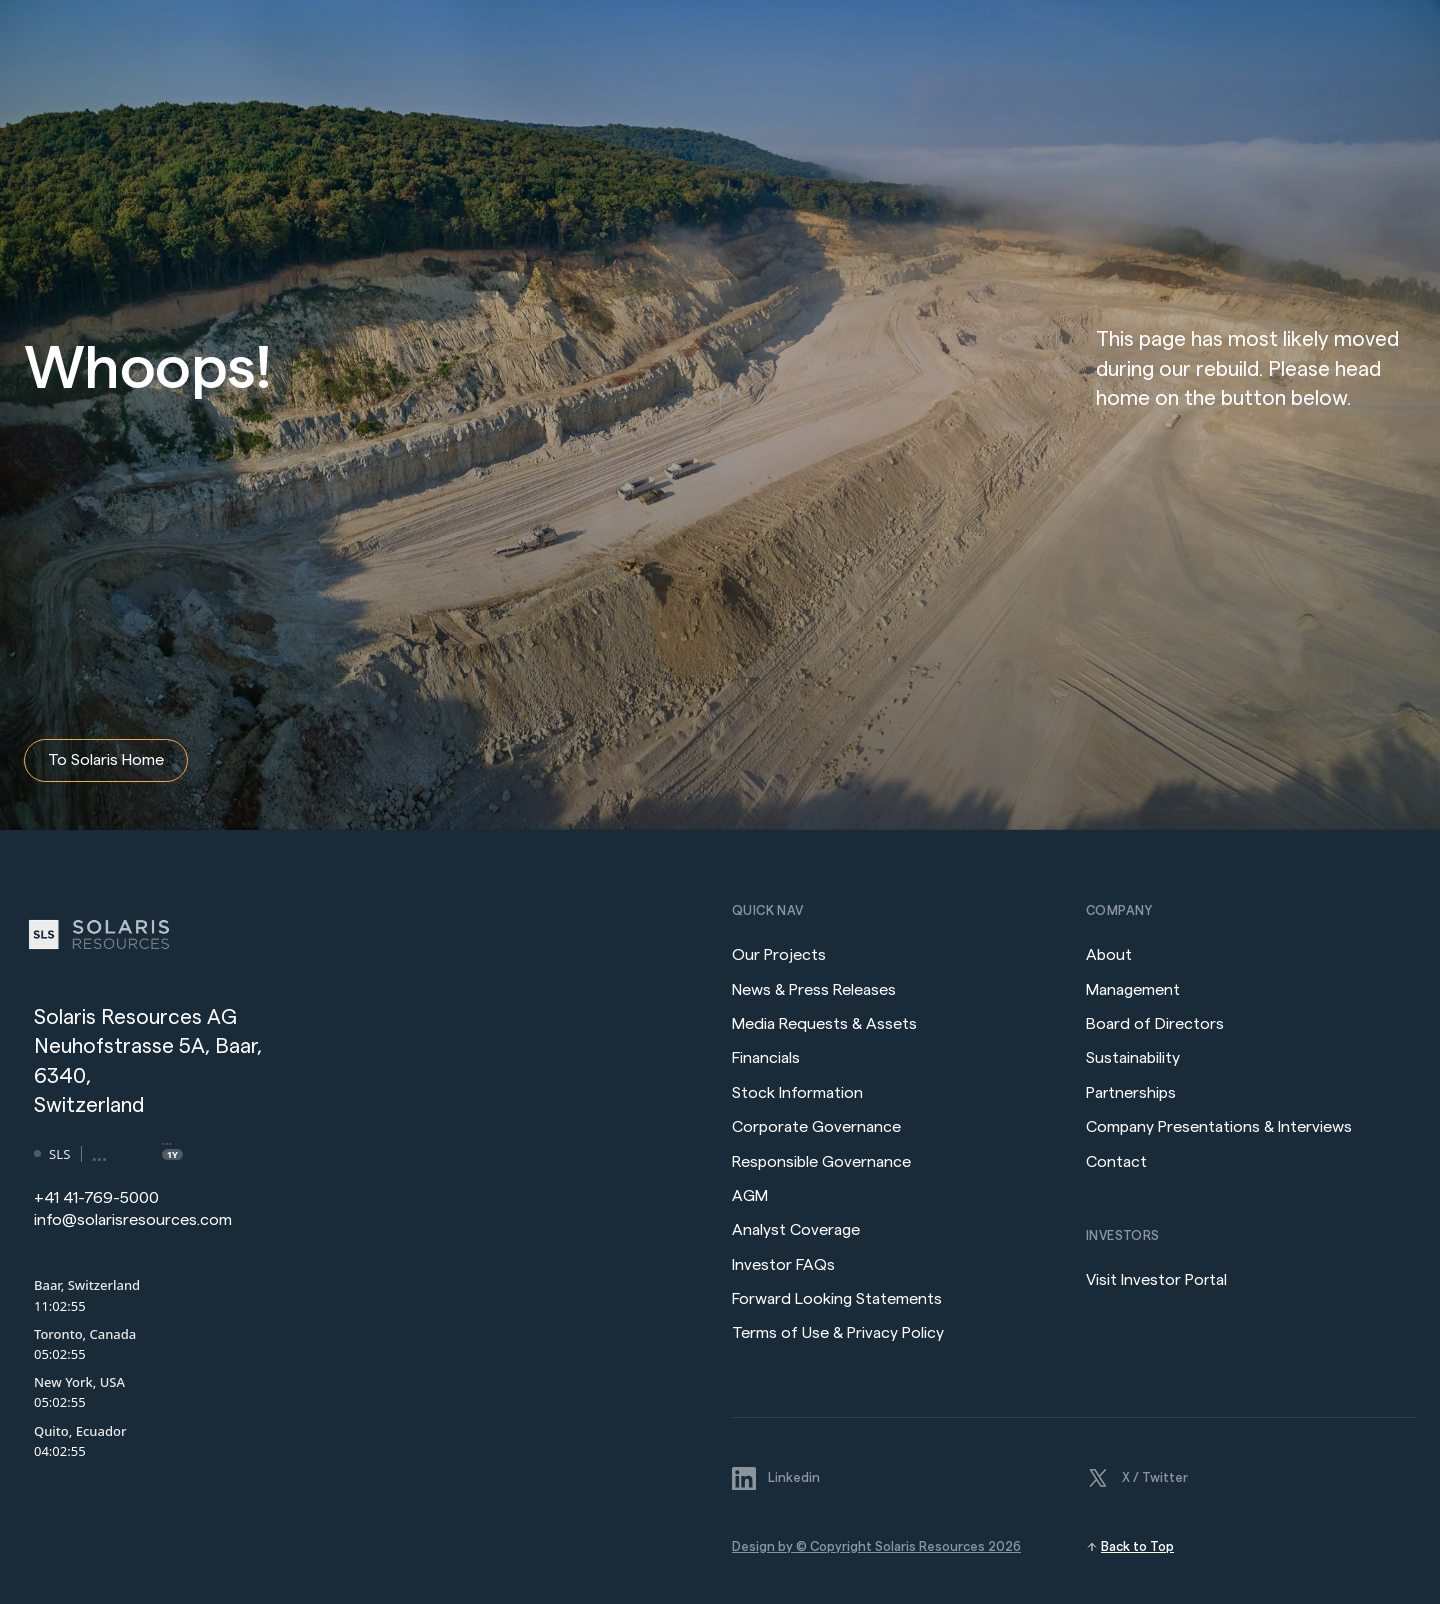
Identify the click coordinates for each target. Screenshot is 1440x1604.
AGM (750, 1196)
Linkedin (794, 1477)
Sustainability (1133, 1058)
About (1109, 955)
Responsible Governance (821, 1162)
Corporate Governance (816, 1127)
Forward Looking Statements (837, 1299)
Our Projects (779, 955)
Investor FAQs (783, 1265)
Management (1133, 990)
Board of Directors (1155, 1024)
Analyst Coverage (796, 1230)
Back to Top (1137, 1546)
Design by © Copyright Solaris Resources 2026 (876, 1546)
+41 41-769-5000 (96, 1198)
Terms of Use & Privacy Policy (838, 1333)
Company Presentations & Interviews (1219, 1127)
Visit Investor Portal (1156, 1280)
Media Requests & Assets (824, 1024)
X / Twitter (1155, 1477)
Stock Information (797, 1093)
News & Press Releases (816, 990)
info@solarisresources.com (133, 1220)
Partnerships (1131, 1093)
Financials (766, 1058)
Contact (1116, 1162)
